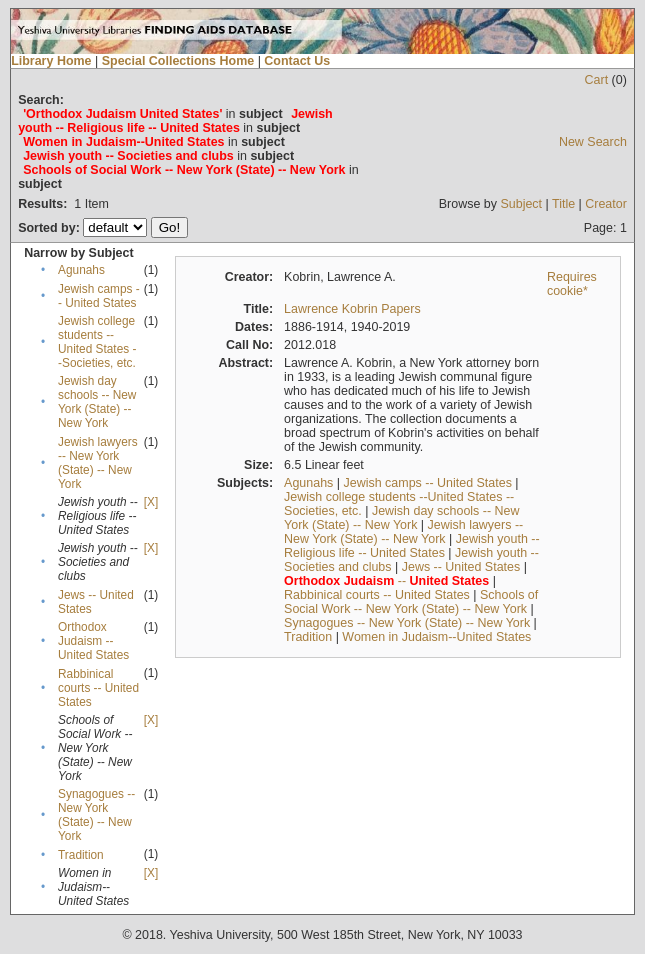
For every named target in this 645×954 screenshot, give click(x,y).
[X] (151, 502)
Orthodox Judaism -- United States (93, 641)
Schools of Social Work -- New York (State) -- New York (411, 602)
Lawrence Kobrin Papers (352, 309)
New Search (593, 142)
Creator (606, 204)
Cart (597, 80)
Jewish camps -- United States (99, 296)
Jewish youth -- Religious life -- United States (412, 546)
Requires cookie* (572, 284)
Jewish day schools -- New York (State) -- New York (97, 402)
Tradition (81, 855)
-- (386, 581)
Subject (521, 204)
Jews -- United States (461, 567)
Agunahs (81, 270)
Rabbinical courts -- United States (98, 688)
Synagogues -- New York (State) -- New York (96, 815)
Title (563, 204)
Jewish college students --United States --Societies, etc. (97, 342)
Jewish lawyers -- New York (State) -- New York (98, 463)
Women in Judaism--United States (436, 637)
